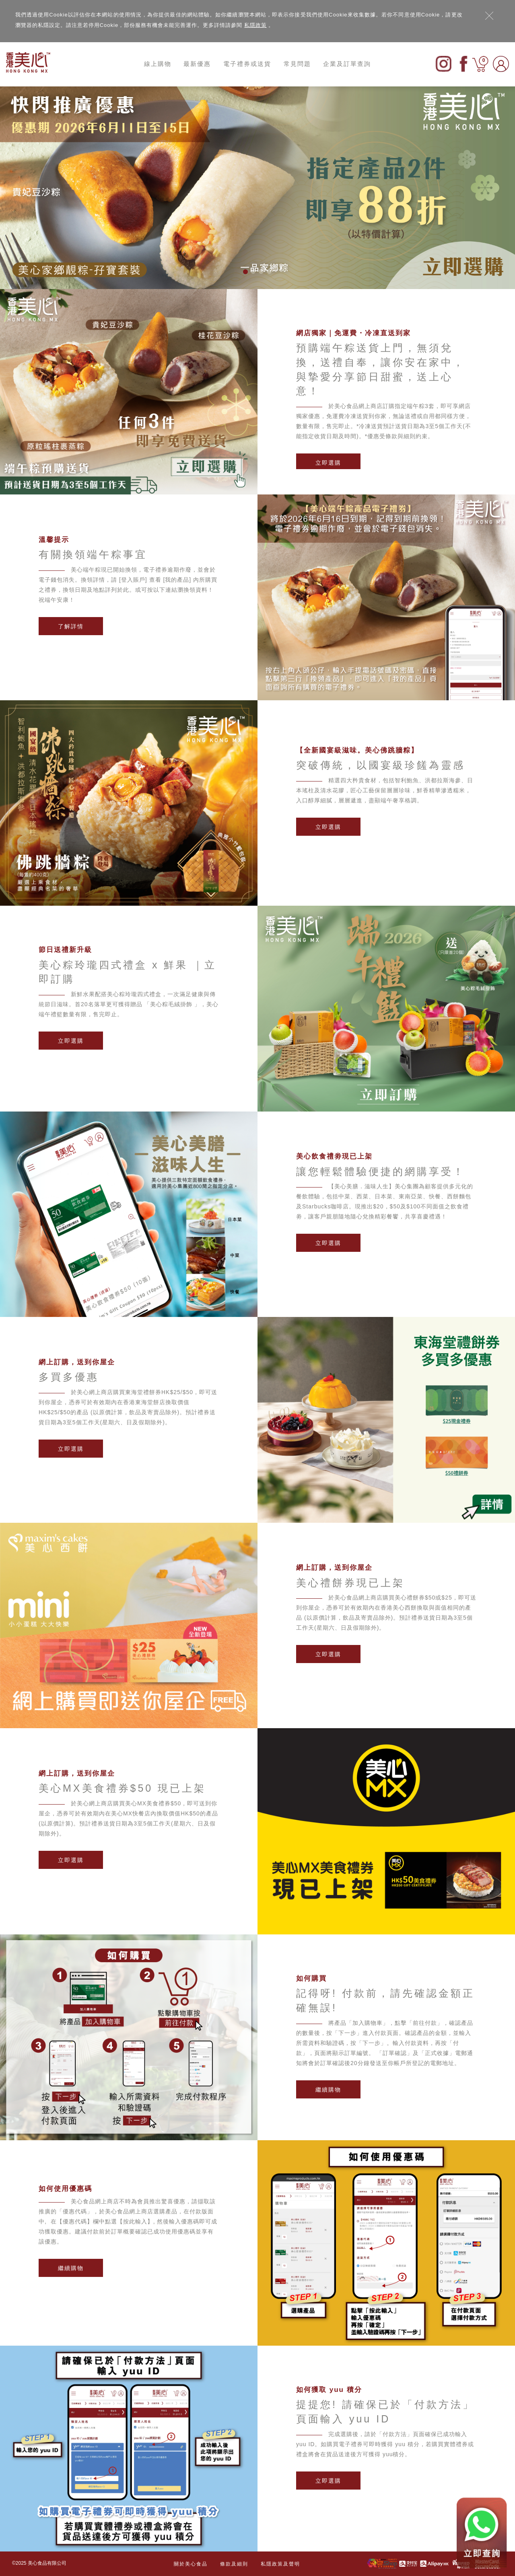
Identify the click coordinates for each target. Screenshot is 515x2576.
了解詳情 (71, 626)
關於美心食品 (191, 2564)
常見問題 (297, 63)
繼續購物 (328, 2089)
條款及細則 (234, 2564)
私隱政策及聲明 (280, 2564)
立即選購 (328, 462)
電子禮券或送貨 (247, 63)
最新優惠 (197, 63)
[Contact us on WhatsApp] (482, 2533)
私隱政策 (255, 25)
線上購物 (157, 63)
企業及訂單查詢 (347, 63)
